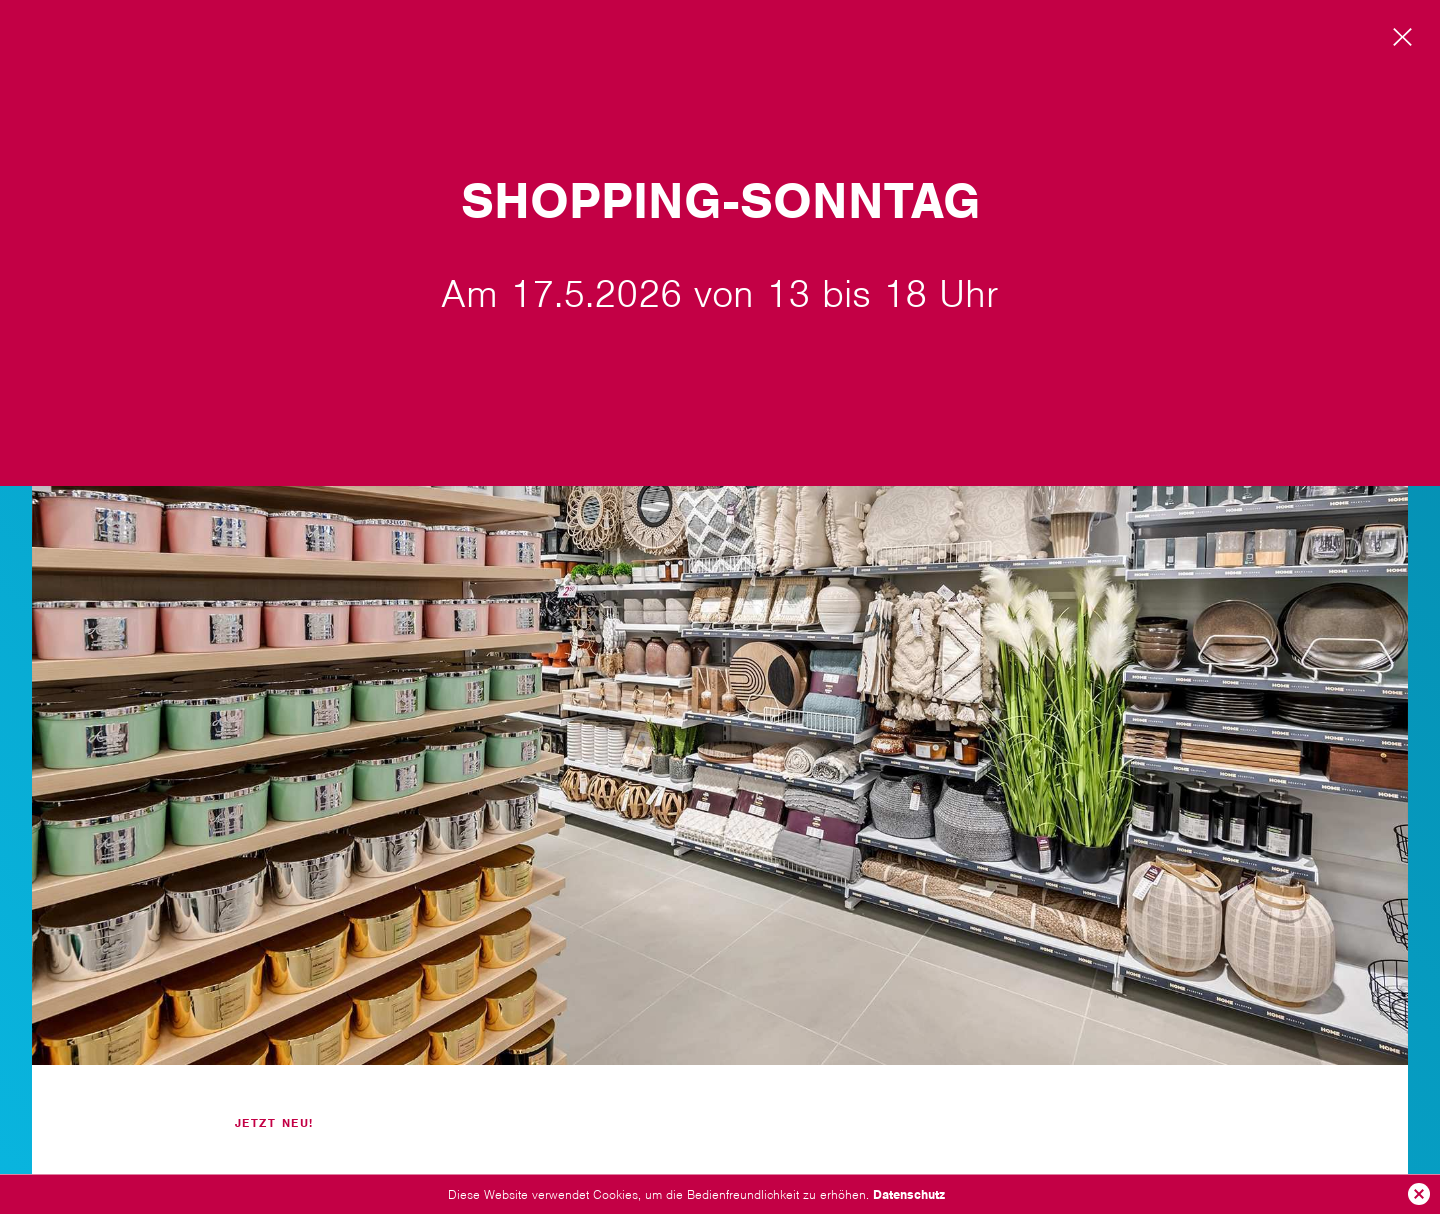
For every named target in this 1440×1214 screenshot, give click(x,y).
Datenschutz (909, 1194)
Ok (1419, 1194)
